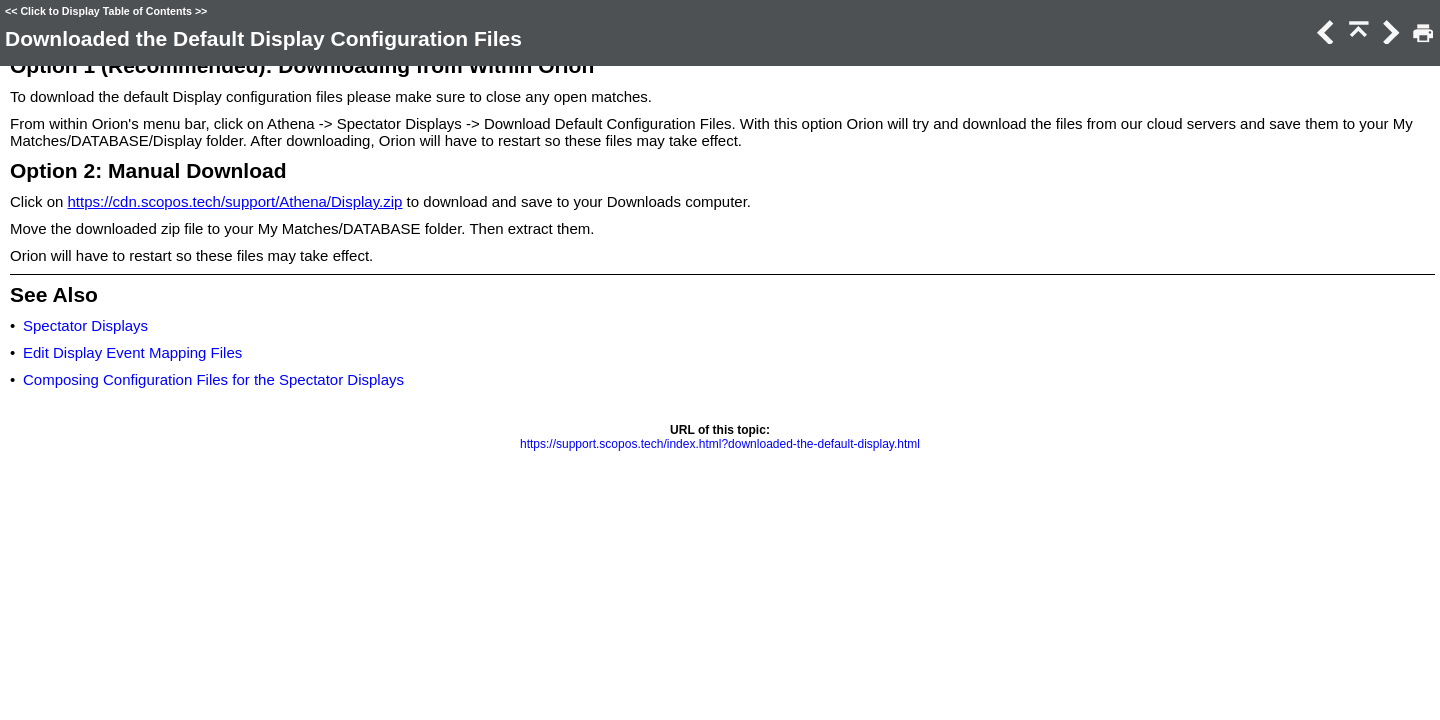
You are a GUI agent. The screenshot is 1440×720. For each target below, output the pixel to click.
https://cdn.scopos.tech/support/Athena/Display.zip (235, 201)
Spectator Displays (85, 325)
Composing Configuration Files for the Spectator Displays (213, 379)
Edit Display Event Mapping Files (132, 352)
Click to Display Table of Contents (106, 11)
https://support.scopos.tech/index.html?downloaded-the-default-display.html (720, 444)
